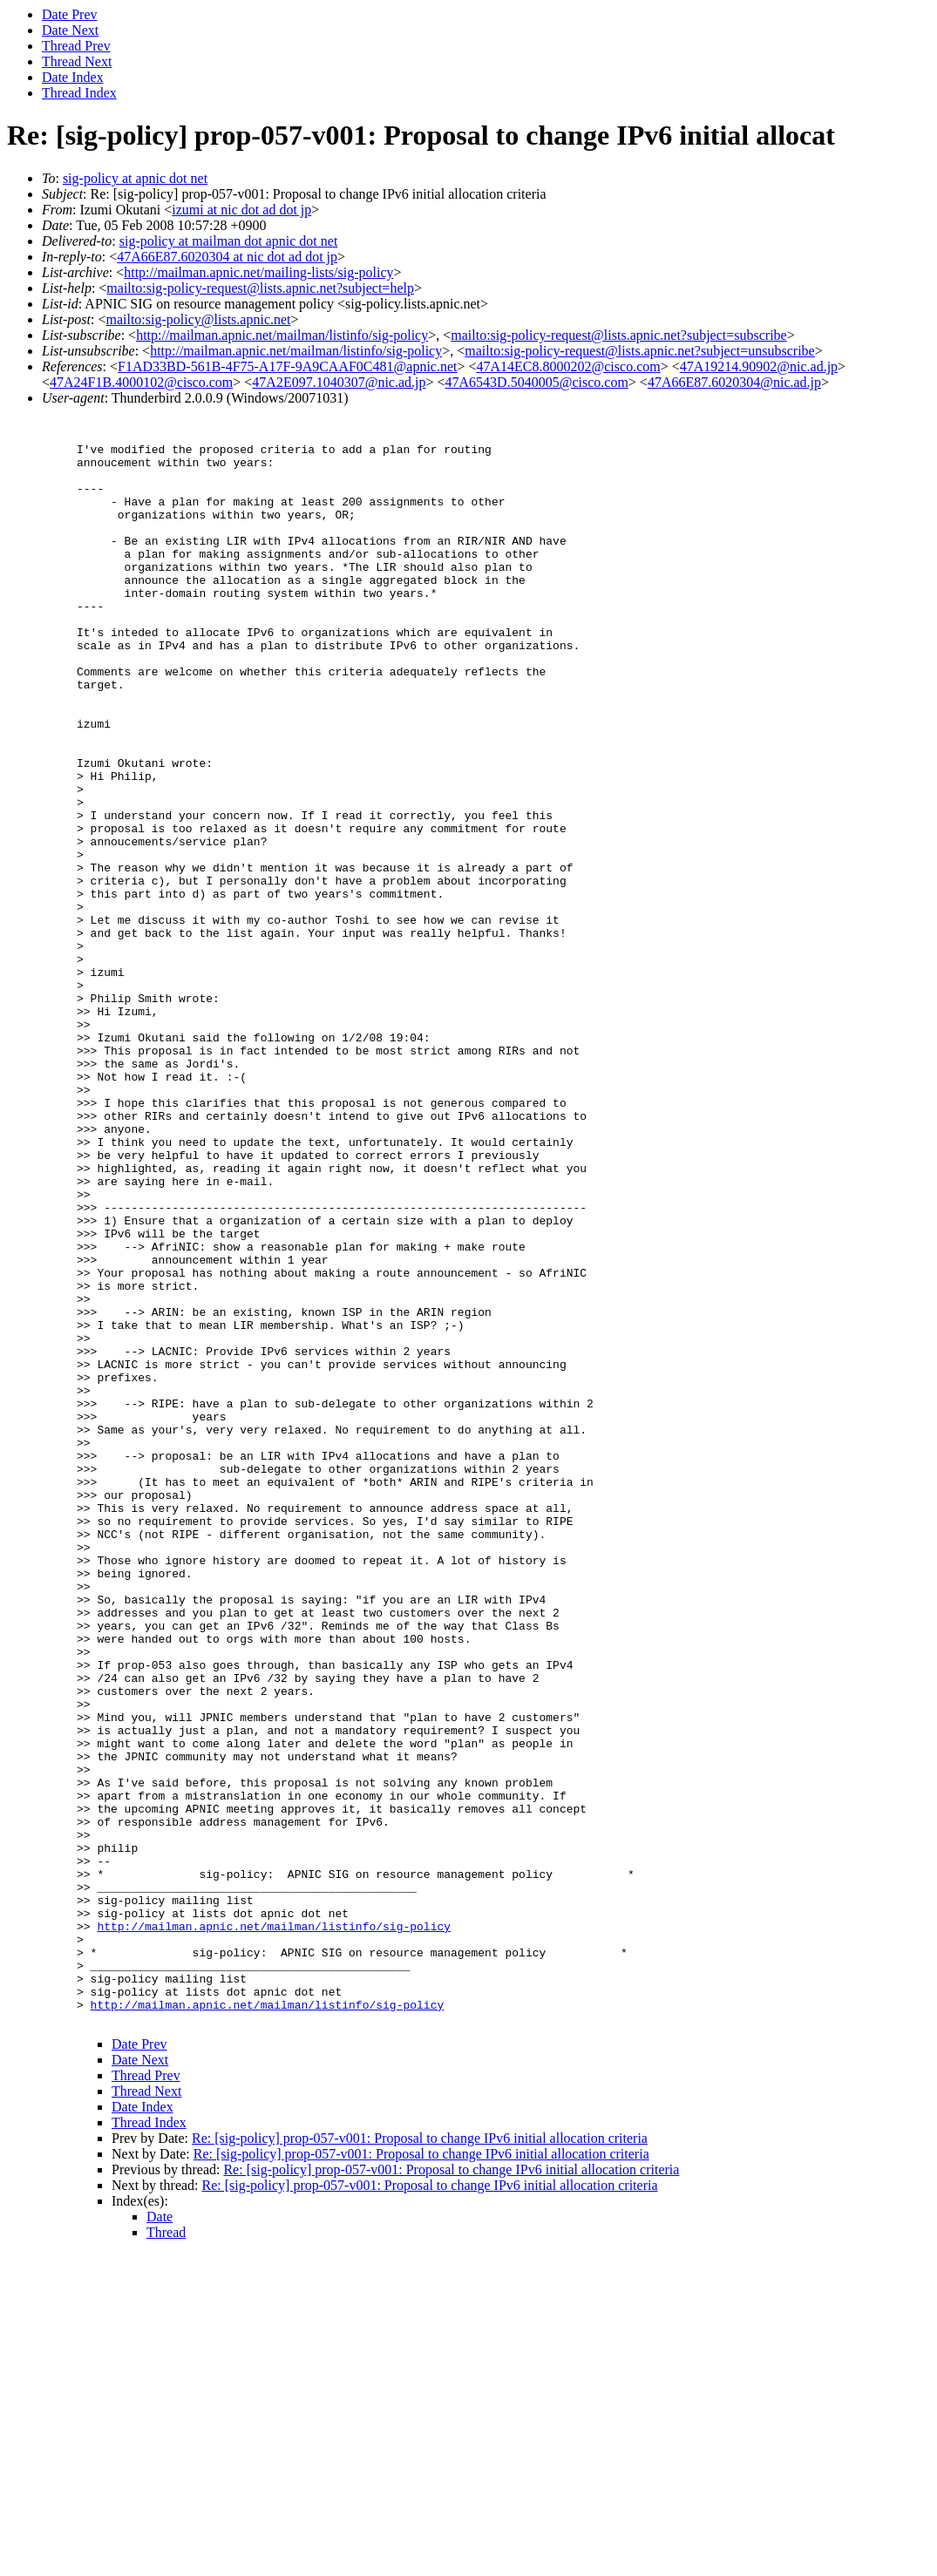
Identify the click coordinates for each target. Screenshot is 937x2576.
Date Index (73, 77)
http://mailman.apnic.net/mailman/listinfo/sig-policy (282, 335)
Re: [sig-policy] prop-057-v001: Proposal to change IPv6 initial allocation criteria (420, 2459)
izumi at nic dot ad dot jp (241, 209)
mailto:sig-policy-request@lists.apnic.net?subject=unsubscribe (639, 350)
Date (159, 2538)
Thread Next (77, 61)
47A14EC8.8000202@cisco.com (569, 366)
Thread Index (79, 92)
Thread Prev (76, 45)
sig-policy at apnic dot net (135, 178)
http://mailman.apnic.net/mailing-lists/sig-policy (258, 272)
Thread (166, 2553)
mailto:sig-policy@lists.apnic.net (197, 319)
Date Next (70, 30)
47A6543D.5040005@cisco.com (536, 382)
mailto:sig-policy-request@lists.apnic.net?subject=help (260, 288)
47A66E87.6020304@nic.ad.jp (734, 382)
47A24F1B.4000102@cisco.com (141, 382)
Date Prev (70, 14)
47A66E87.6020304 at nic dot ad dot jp (227, 256)
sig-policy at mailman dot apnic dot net (228, 241)
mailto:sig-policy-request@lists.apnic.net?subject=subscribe (618, 335)
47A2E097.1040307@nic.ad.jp (338, 382)
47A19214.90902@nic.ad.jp (759, 366)
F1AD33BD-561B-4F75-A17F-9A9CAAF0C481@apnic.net (287, 366)
